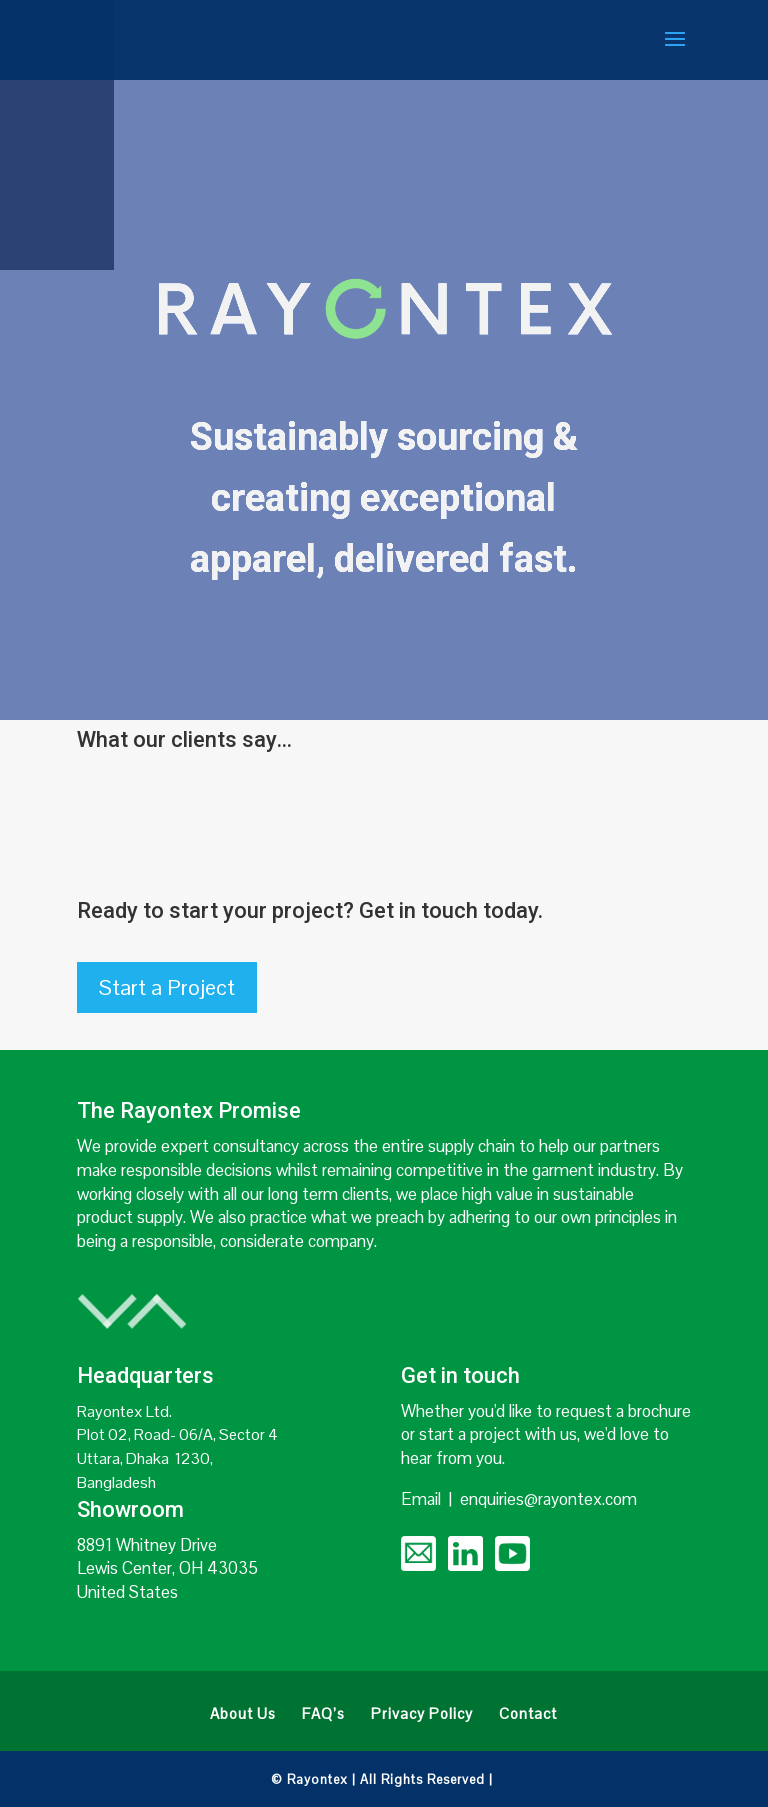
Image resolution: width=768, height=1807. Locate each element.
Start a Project (167, 987)
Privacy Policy (422, 1715)
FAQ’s (323, 1715)
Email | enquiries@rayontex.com (519, 1499)
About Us (243, 1715)
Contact (528, 1715)
